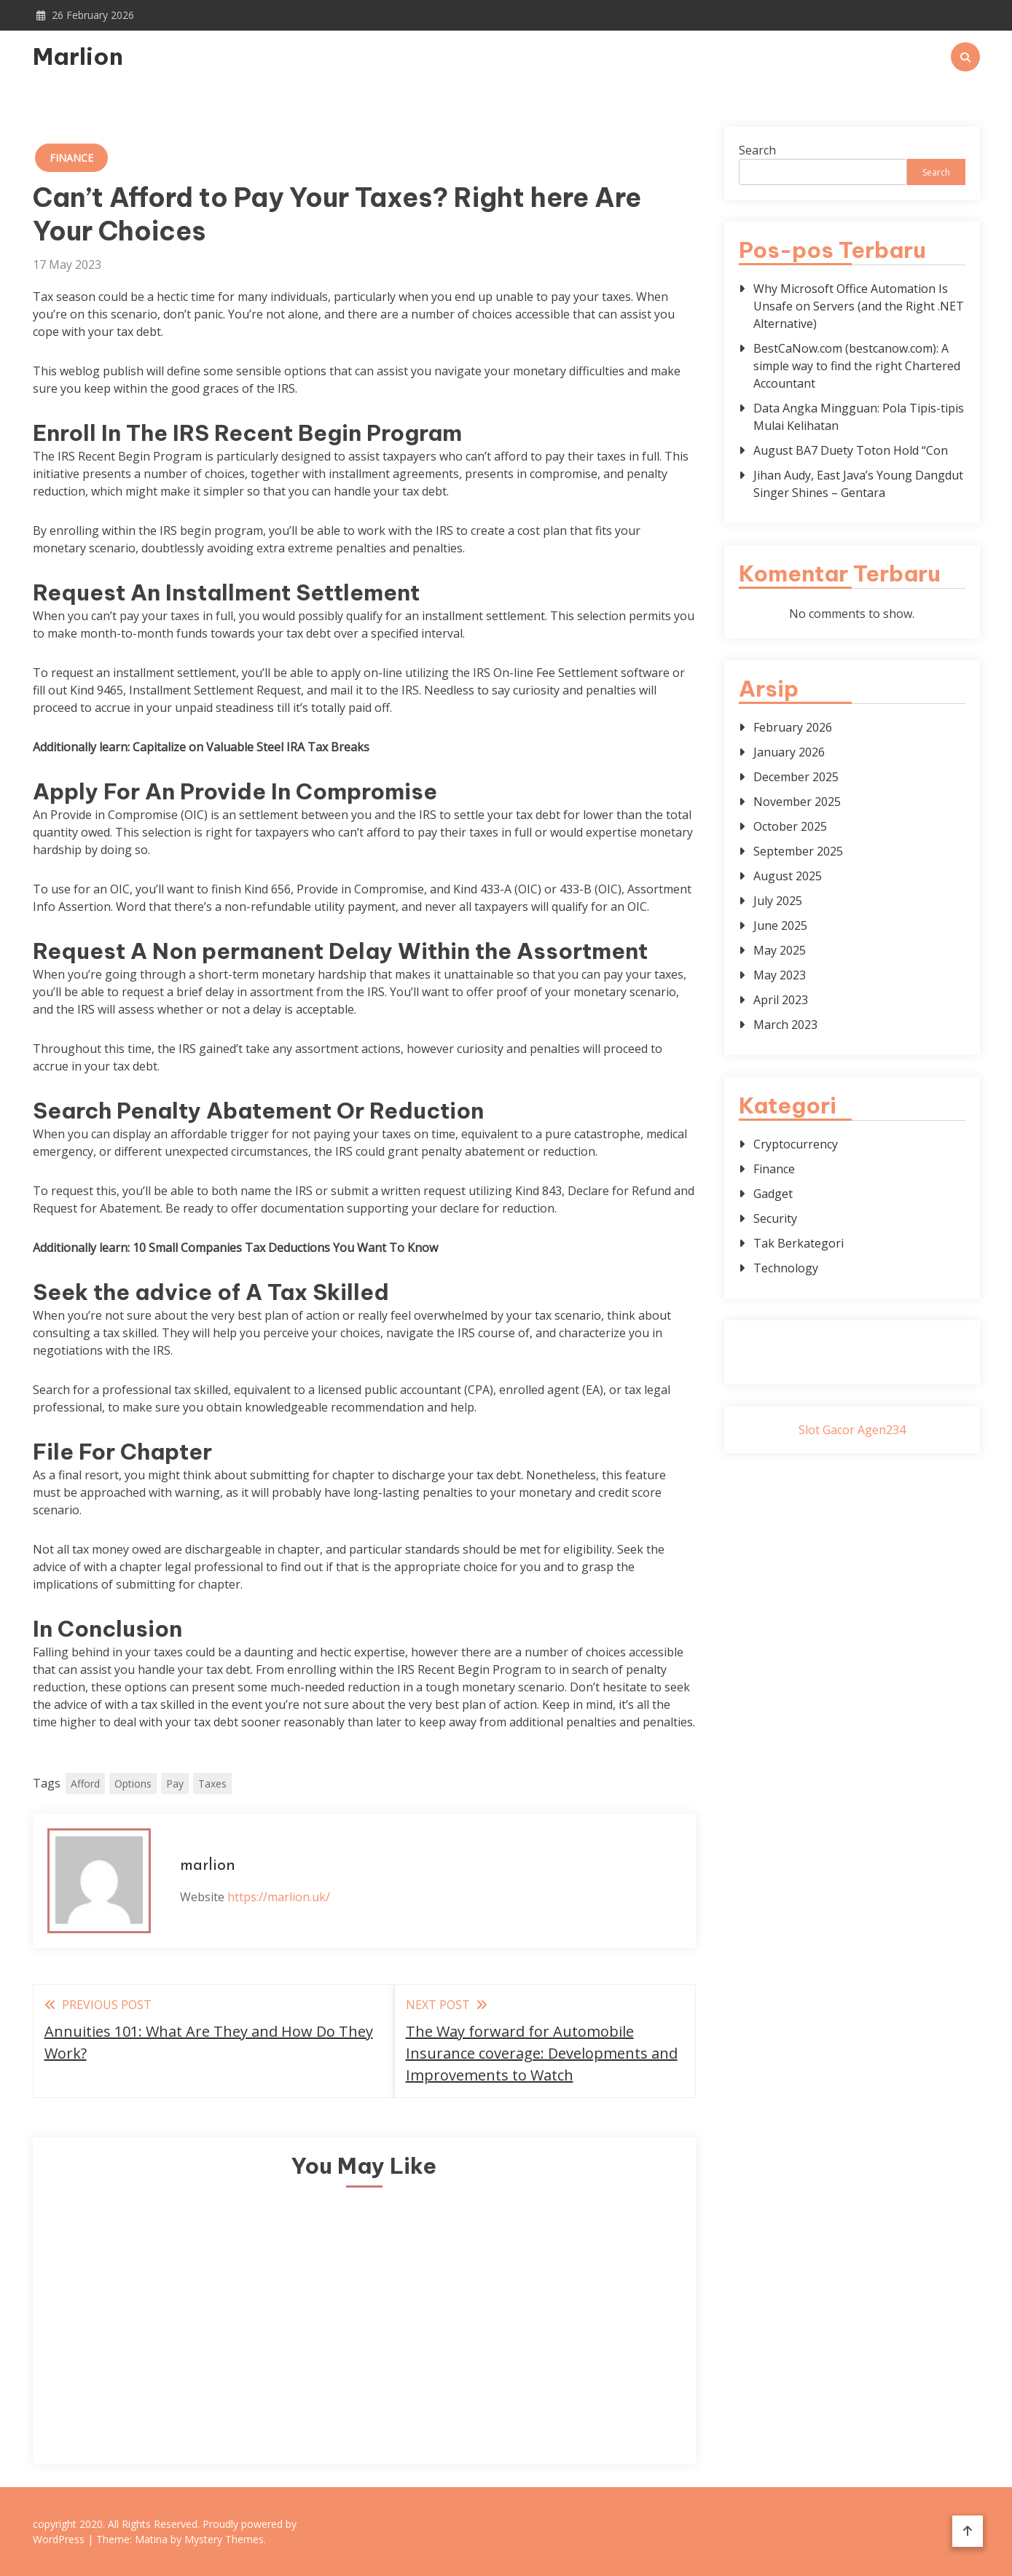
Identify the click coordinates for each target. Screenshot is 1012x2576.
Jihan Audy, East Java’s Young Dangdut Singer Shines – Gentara (858, 484)
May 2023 (779, 975)
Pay (175, 1783)
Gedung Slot (851, 1344)
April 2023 (780, 1000)
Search (757, 150)
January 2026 (789, 752)
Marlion (78, 56)
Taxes (212, 1783)
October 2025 (790, 826)
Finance (71, 158)
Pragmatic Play (852, 1361)
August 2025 (787, 876)
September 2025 (798, 851)
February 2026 (792, 727)
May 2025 (779, 950)
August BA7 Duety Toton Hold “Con (850, 450)
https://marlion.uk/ (278, 1897)
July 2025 (777, 901)
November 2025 (797, 802)
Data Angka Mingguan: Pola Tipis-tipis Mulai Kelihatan (858, 417)
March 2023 (785, 1025)
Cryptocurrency (795, 1144)
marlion (207, 1865)
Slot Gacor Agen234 (852, 1430)
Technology (785, 1268)
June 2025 (780, 925)
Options (133, 1783)
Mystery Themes (224, 2539)
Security (775, 1218)
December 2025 (796, 777)
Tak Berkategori (798, 1243)
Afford (85, 1783)
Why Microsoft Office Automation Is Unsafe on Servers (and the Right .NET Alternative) (858, 306)
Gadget (773, 1194)
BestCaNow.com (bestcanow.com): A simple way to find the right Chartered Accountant (856, 365)
